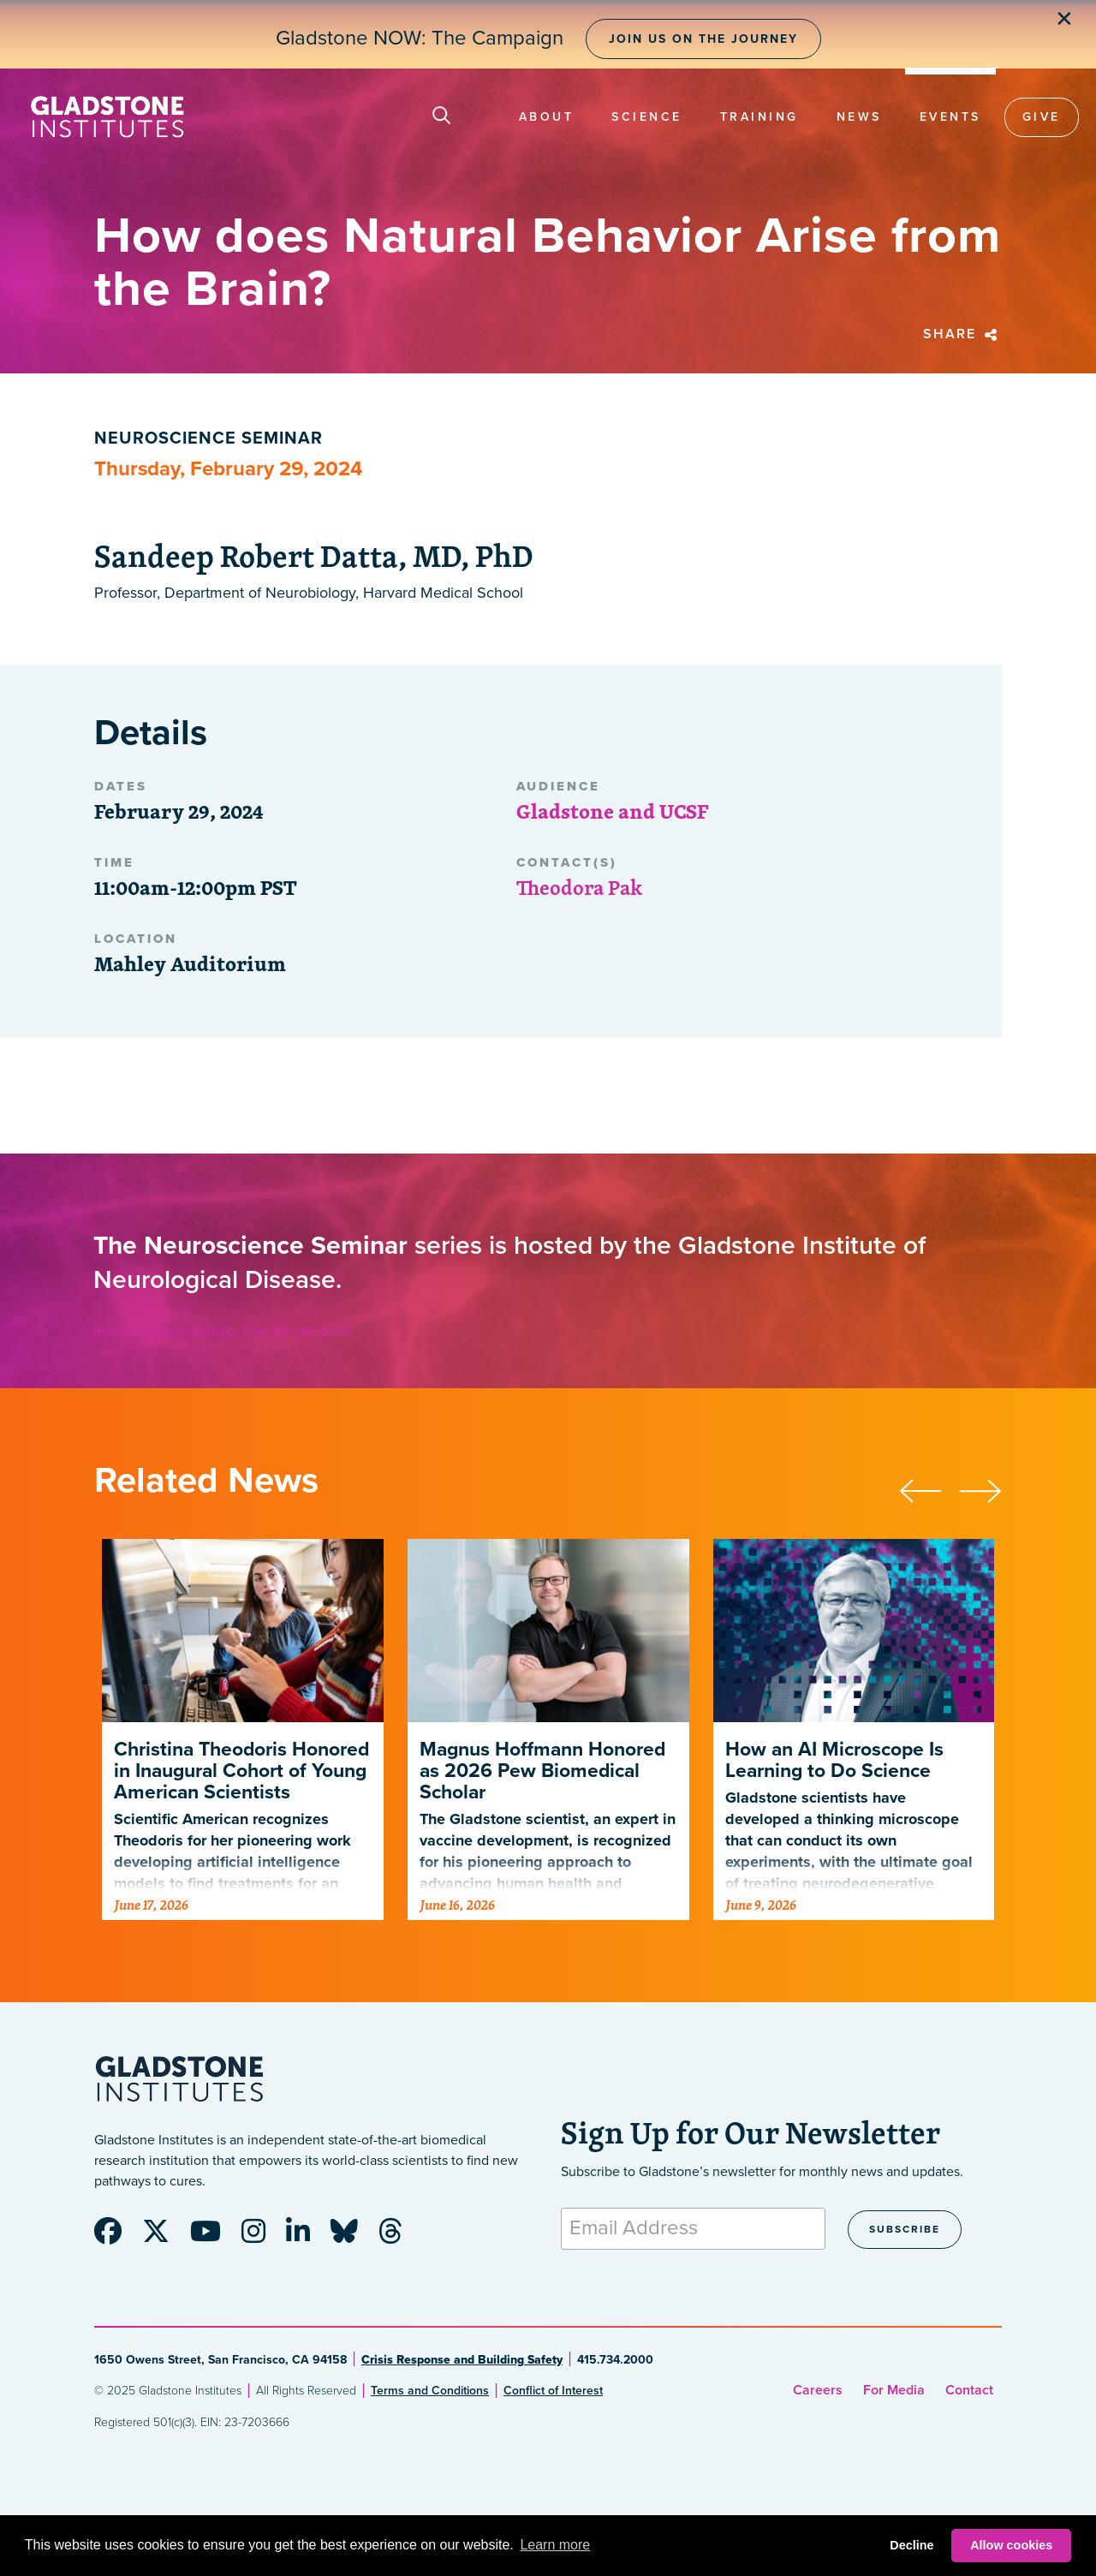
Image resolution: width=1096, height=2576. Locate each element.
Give (1041, 117)
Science (646, 117)
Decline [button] (911, 2545)
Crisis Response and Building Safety (462, 2359)
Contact (969, 2390)
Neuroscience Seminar (208, 438)
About (547, 117)
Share (962, 334)
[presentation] (929, 1488)
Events (950, 117)
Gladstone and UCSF (612, 811)
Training (759, 117)
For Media (894, 2390)
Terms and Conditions (430, 2390)
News (859, 117)
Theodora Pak (579, 887)
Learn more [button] (555, 2544)
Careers (818, 2390)
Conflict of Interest (553, 2390)
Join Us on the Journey (703, 39)
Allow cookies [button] (1011, 2545)
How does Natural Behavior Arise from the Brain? (223, 1331)
